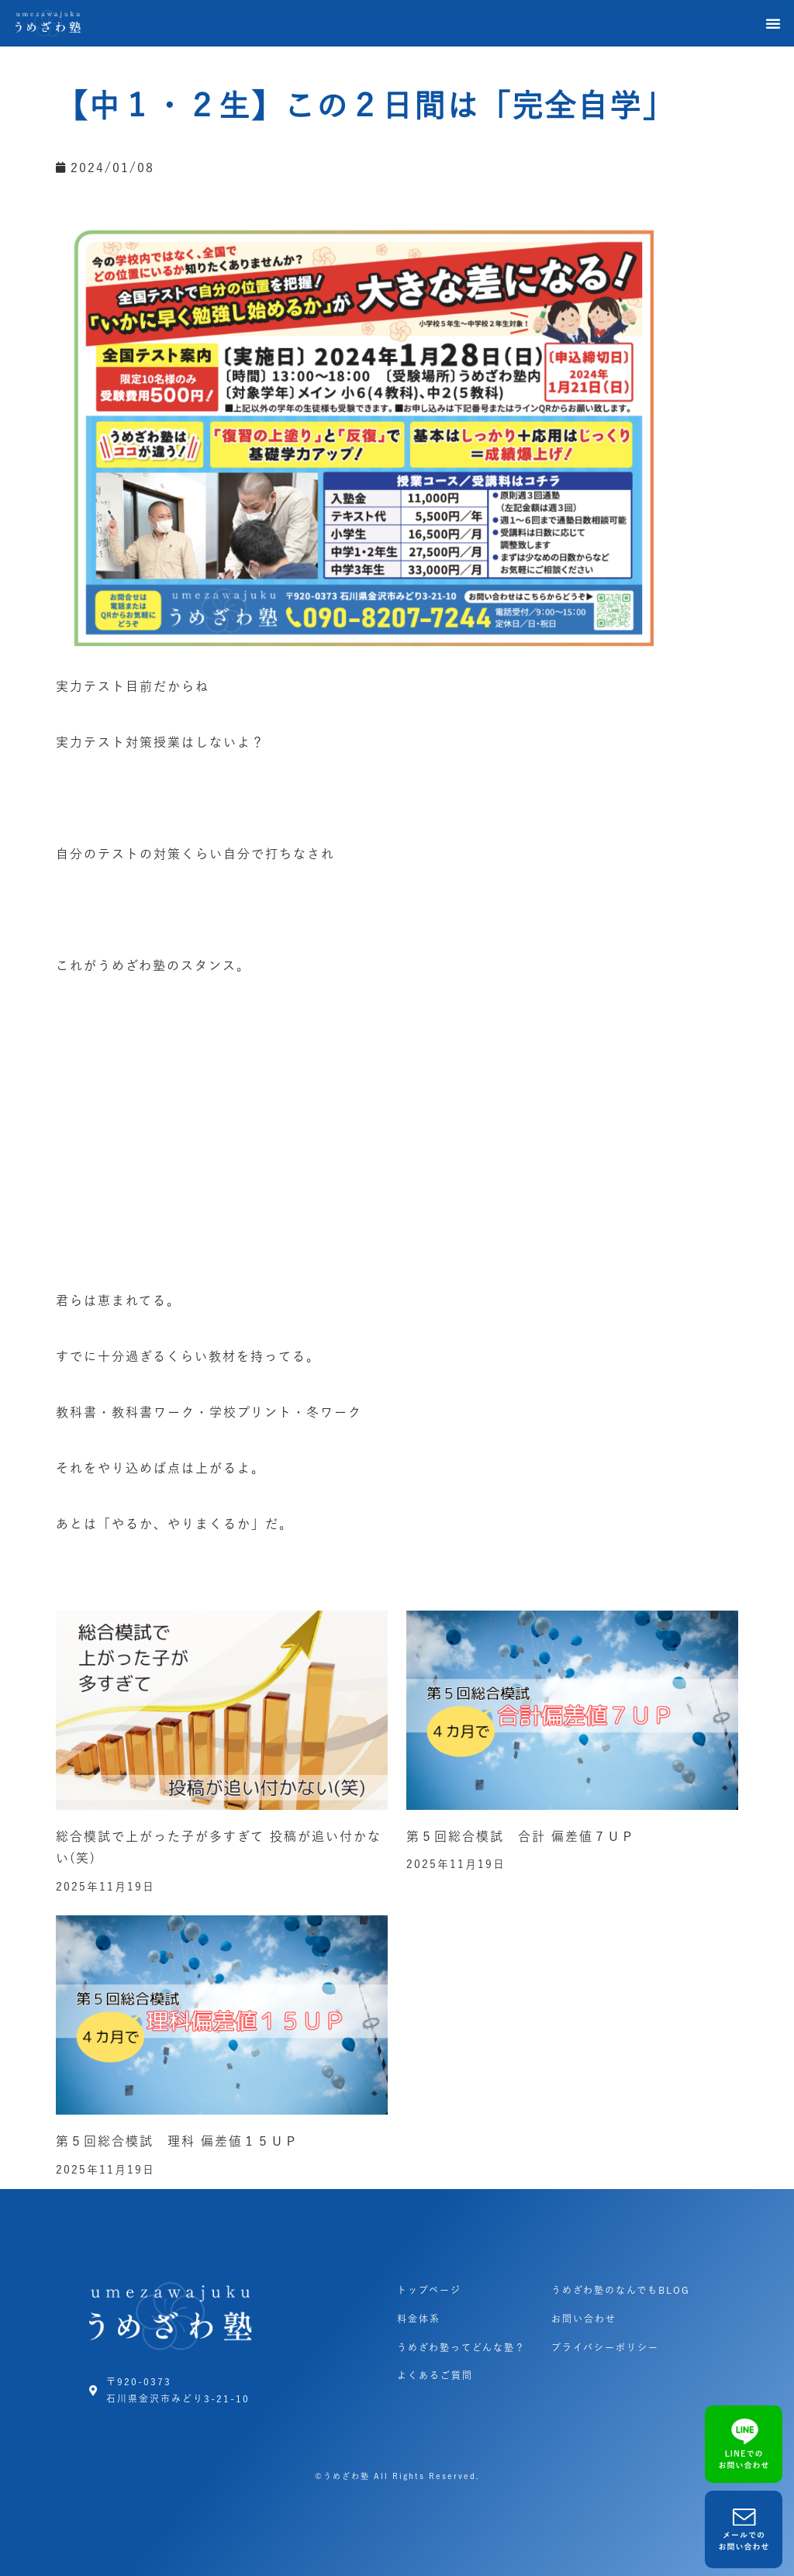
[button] (773, 23)
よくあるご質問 (435, 2375)
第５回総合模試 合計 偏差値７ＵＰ (520, 1836)
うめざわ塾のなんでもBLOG (620, 2290)
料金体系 (418, 2318)
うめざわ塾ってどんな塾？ (461, 2347)
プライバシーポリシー (605, 2347)
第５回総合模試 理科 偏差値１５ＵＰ (177, 2141)
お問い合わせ (583, 2318)
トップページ (429, 2290)
